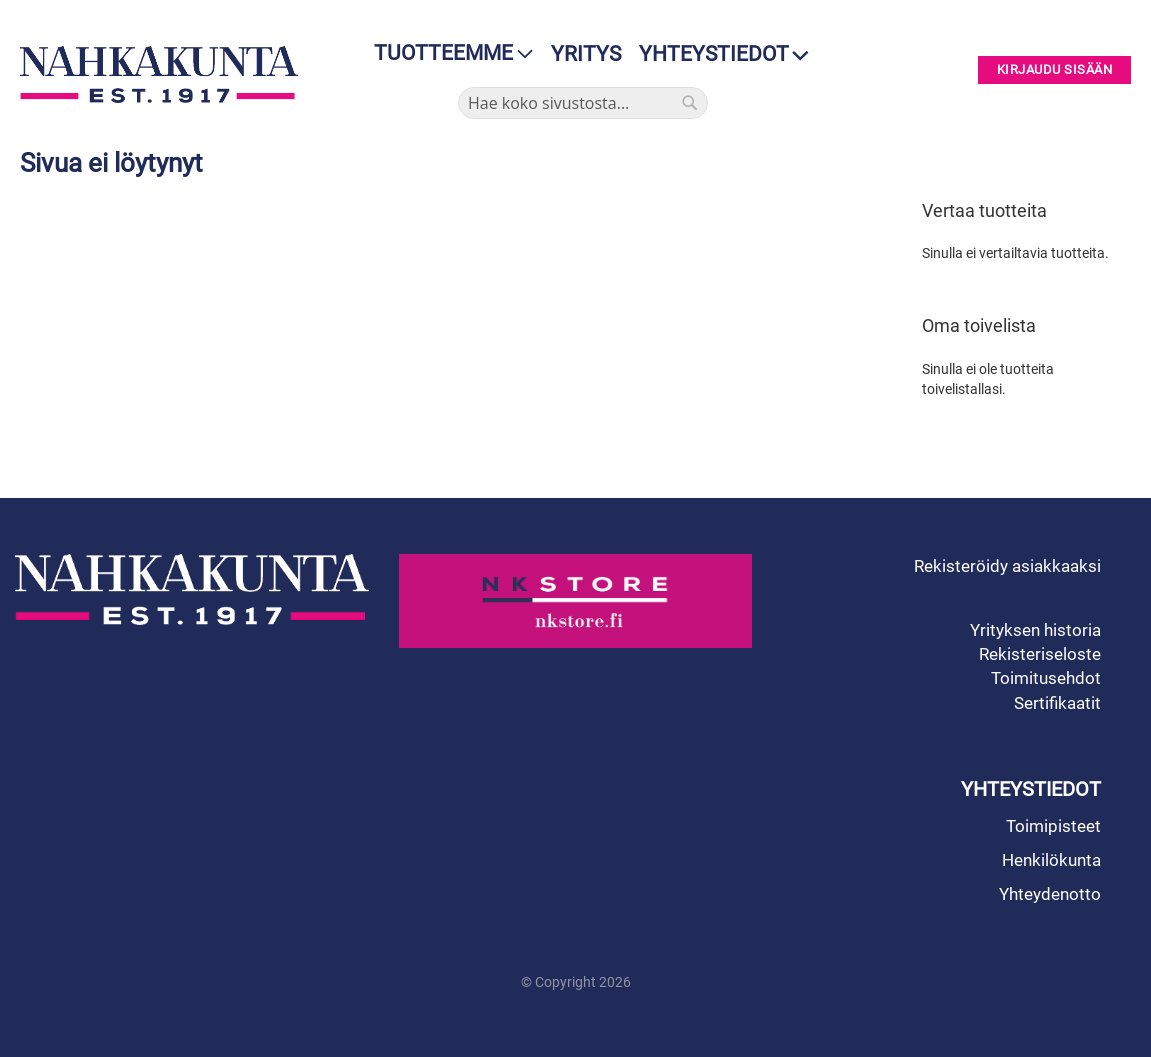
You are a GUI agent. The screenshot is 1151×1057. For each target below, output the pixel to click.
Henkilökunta (1051, 860)
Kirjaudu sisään (1055, 70)
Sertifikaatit (1057, 703)
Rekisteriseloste (1040, 654)
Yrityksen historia (1035, 630)
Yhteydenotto (1050, 894)
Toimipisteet (1053, 826)
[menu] (447, 53)
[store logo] (159, 74)
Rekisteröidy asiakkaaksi (1007, 566)
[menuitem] (447, 53)
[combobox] (583, 103)
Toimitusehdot (1046, 678)
